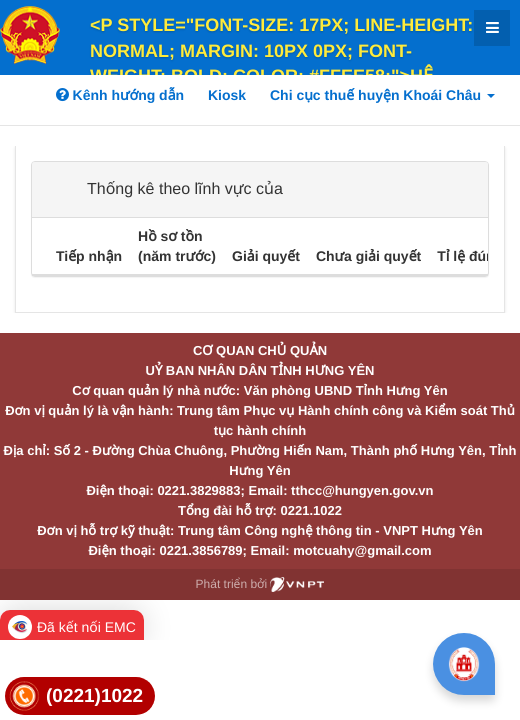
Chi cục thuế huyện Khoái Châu (382, 95)
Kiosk (227, 95)
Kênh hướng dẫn (120, 95)
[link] (80, 696)
